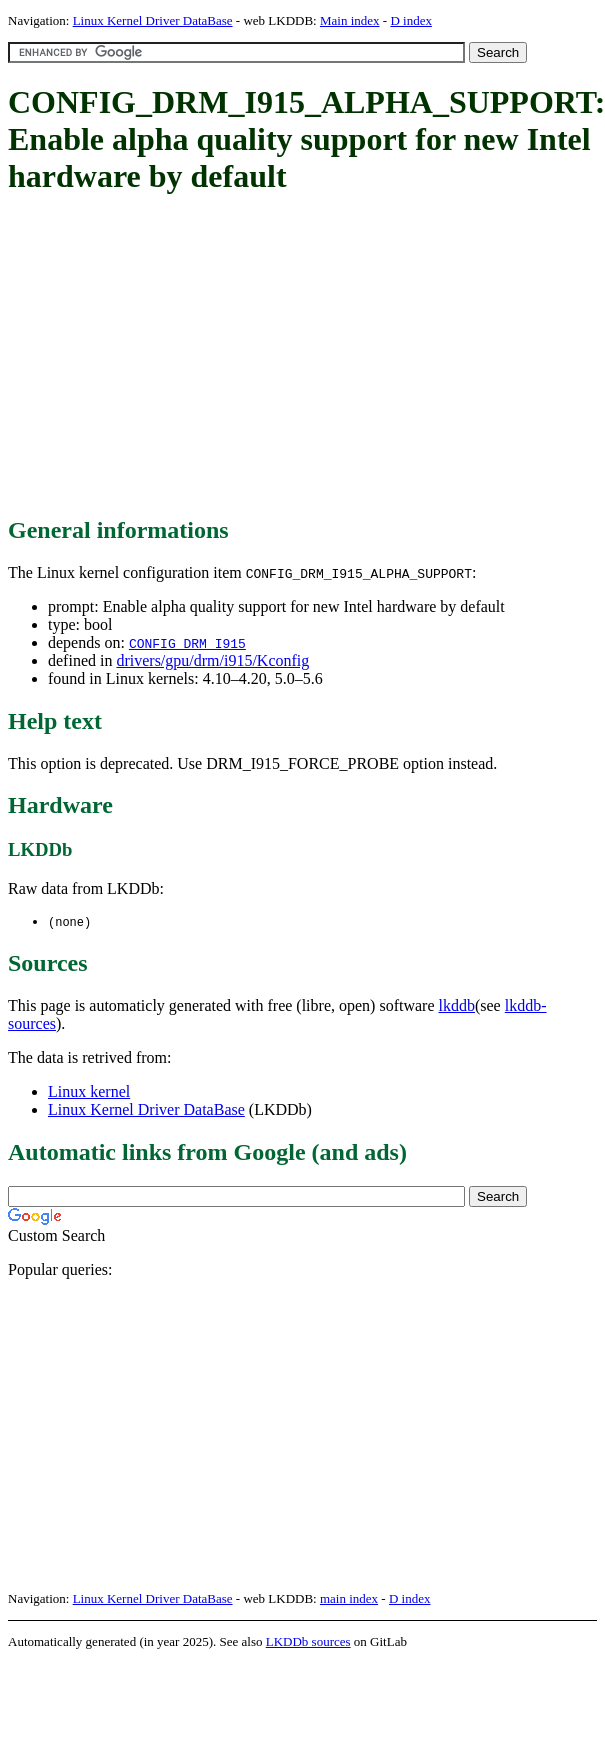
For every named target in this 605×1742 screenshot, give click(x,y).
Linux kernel (89, 1092)
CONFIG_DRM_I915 (187, 643)
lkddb (457, 1006)
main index (349, 1599)
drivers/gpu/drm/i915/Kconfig (212, 660)
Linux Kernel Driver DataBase (153, 20)
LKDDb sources (308, 1642)
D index (411, 20)
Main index (350, 20)
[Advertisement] (248, 357)
